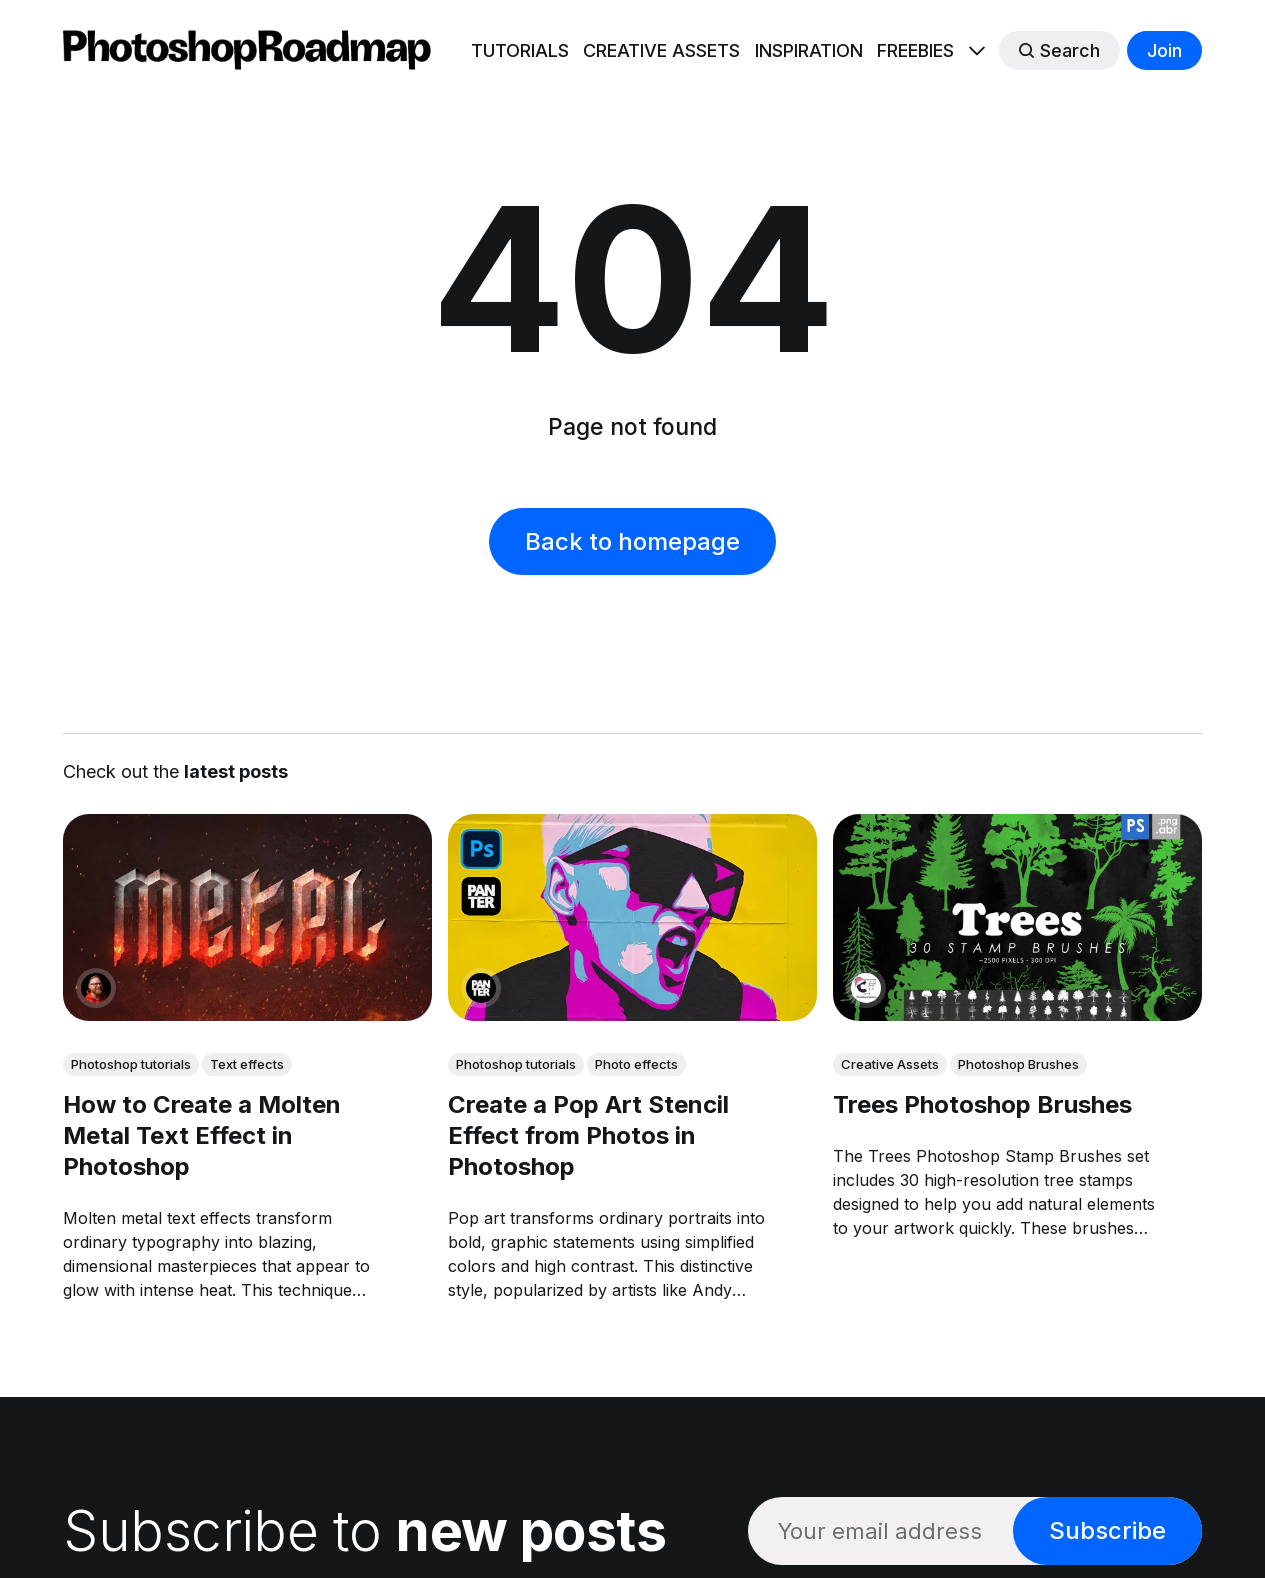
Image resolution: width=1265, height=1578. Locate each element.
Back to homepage (632, 541)
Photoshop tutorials (131, 1064)
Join (1164, 50)
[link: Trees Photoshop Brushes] (1017, 1014)
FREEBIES (915, 50)
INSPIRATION (809, 50)
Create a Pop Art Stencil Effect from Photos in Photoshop (588, 1135)
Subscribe (1107, 1530)
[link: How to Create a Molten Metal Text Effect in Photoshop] (247, 1014)
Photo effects (636, 1064)
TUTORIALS (520, 50)
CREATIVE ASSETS (661, 50)
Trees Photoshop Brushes (982, 1104)
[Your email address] (880, 1530)
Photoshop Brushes (1018, 1064)
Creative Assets (890, 1064)
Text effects (247, 1064)
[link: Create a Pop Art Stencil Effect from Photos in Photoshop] (632, 1014)
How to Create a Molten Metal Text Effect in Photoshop (202, 1135)
